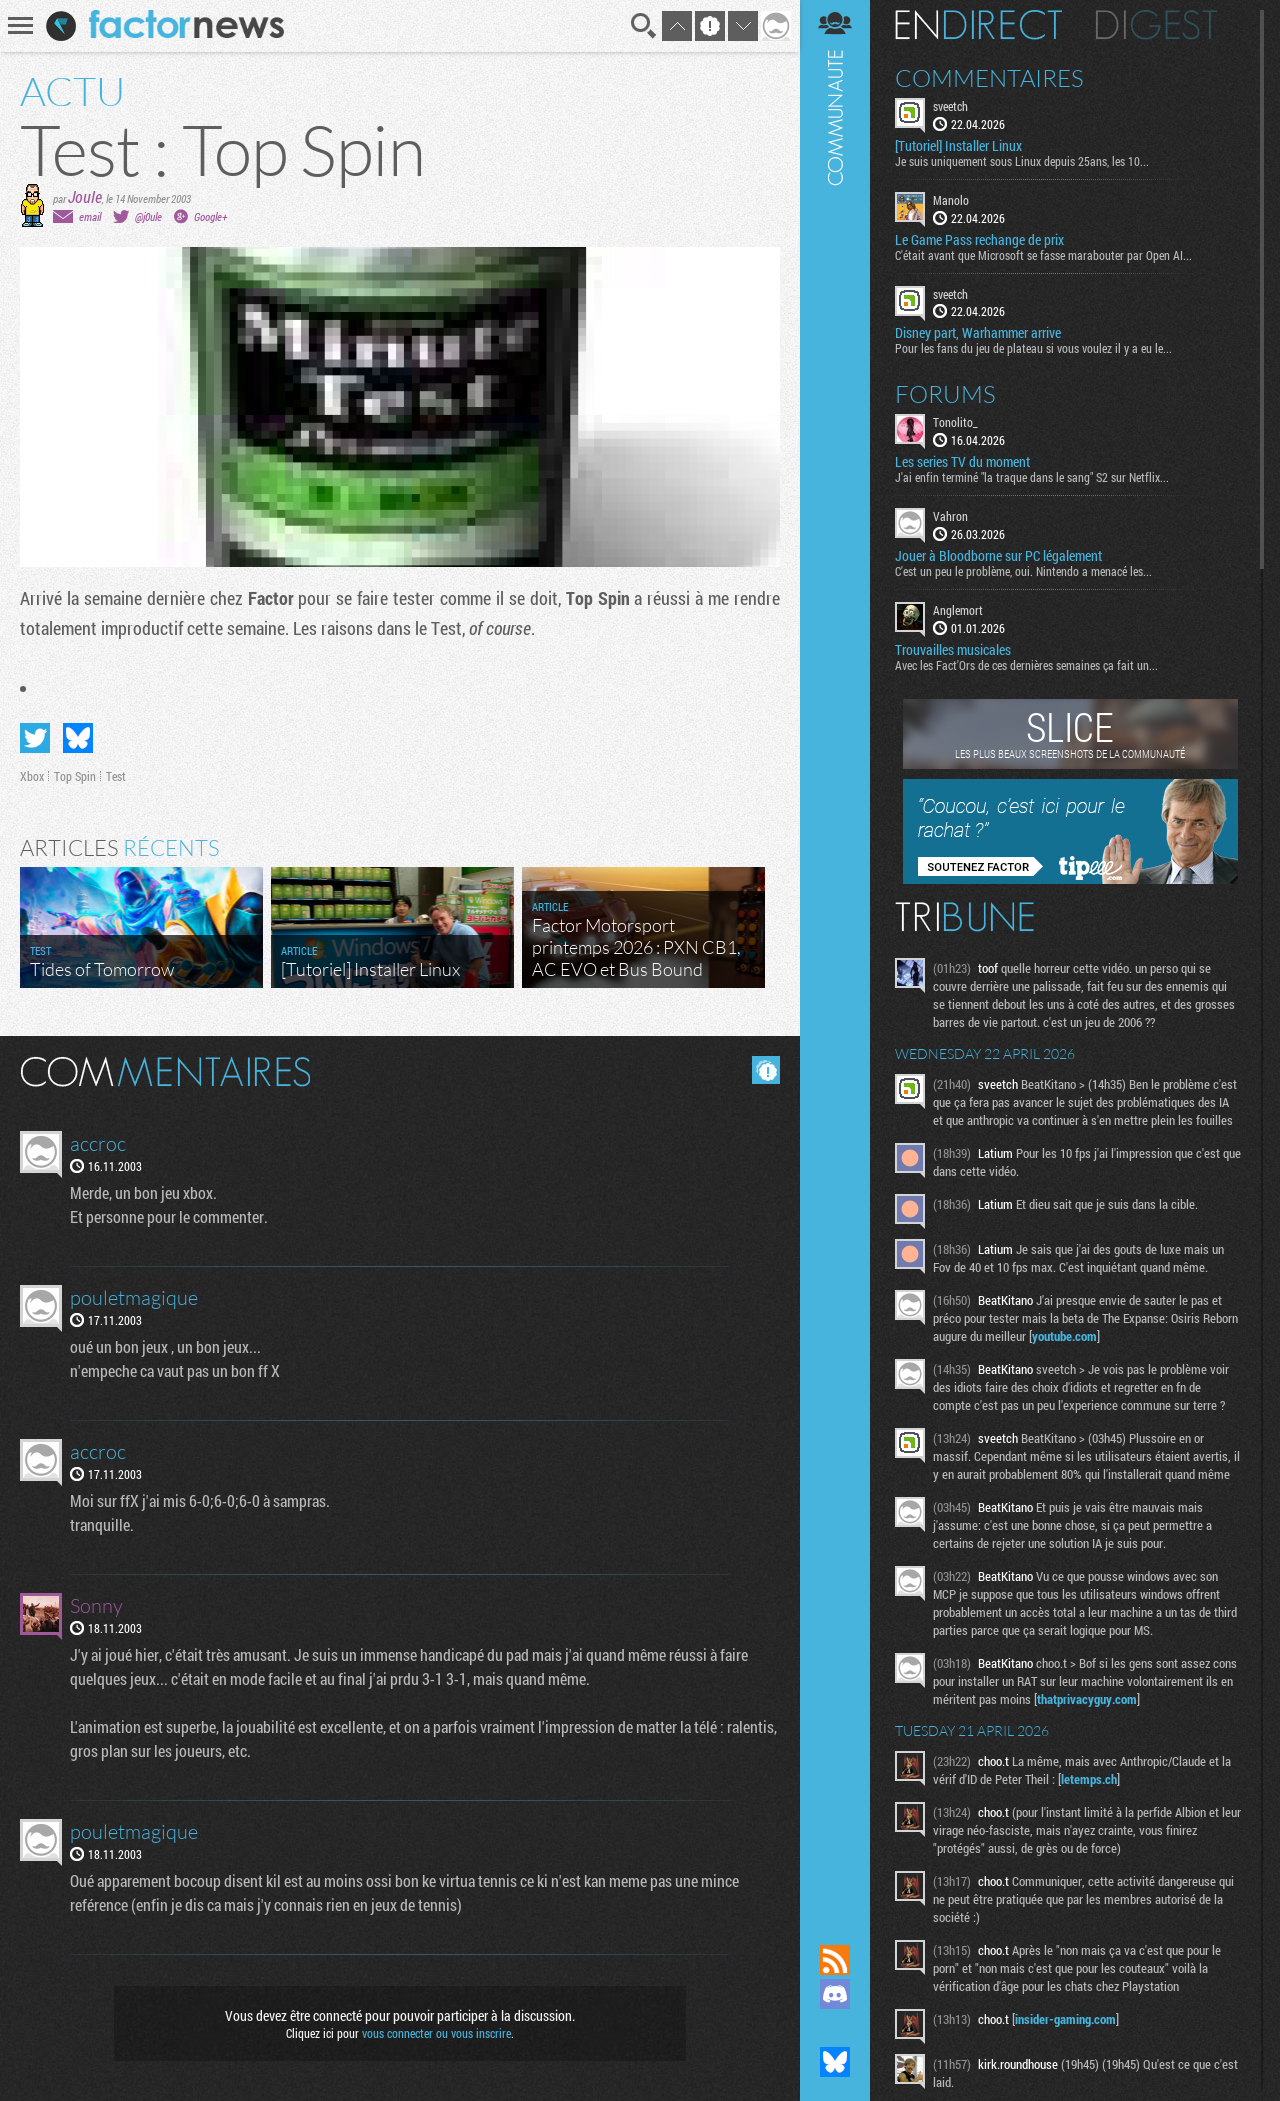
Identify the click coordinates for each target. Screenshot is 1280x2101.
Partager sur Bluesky (78, 738)
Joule (85, 196)
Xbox (32, 776)
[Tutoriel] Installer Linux (958, 146)
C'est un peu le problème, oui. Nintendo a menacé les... (1023, 571)
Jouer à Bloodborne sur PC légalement (998, 556)
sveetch (950, 106)
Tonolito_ (955, 422)
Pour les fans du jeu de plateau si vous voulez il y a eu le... (1033, 348)
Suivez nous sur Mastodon (835, 2028)
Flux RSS (835, 1960)
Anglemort (958, 610)
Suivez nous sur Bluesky (835, 2062)
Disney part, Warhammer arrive (978, 333)
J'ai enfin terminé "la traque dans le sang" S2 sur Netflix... (1032, 477)
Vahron (950, 516)
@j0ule (148, 216)
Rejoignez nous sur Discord (835, 1994)
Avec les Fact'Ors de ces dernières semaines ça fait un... (1026, 665)
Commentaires (989, 78)
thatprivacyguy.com (1087, 1699)
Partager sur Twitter (35, 738)
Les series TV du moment (962, 462)
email (90, 216)
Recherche (644, 26)
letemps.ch (1089, 1779)
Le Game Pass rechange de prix (979, 240)
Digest (1156, 25)
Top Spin (75, 776)
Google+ (210, 216)
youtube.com (1064, 1336)
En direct (978, 25)
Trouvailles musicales (953, 650)
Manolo (951, 200)
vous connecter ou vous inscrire (436, 2033)
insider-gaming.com (1065, 2019)
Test (116, 776)
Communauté (835, 953)
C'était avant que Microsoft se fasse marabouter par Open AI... (1043, 255)
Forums (945, 394)
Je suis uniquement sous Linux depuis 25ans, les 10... (1022, 161)
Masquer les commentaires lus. (766, 1070)
